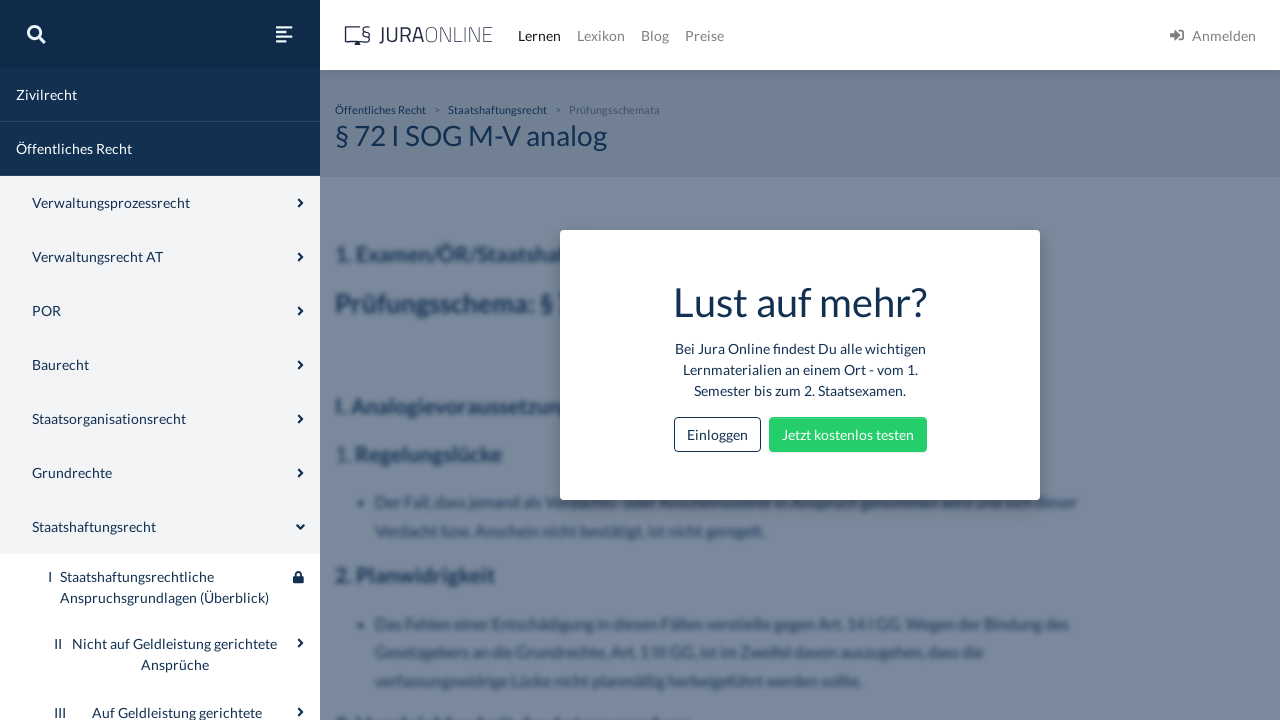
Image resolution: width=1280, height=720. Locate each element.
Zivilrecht (46, 94)
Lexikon (601, 35)
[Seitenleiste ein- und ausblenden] (284, 34)
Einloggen (717, 434)
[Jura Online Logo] (419, 35)
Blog (655, 35)
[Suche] (36, 34)
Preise (704, 35)
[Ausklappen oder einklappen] (300, 643)
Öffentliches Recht (74, 148)
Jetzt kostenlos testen (848, 434)
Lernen (539, 35)
